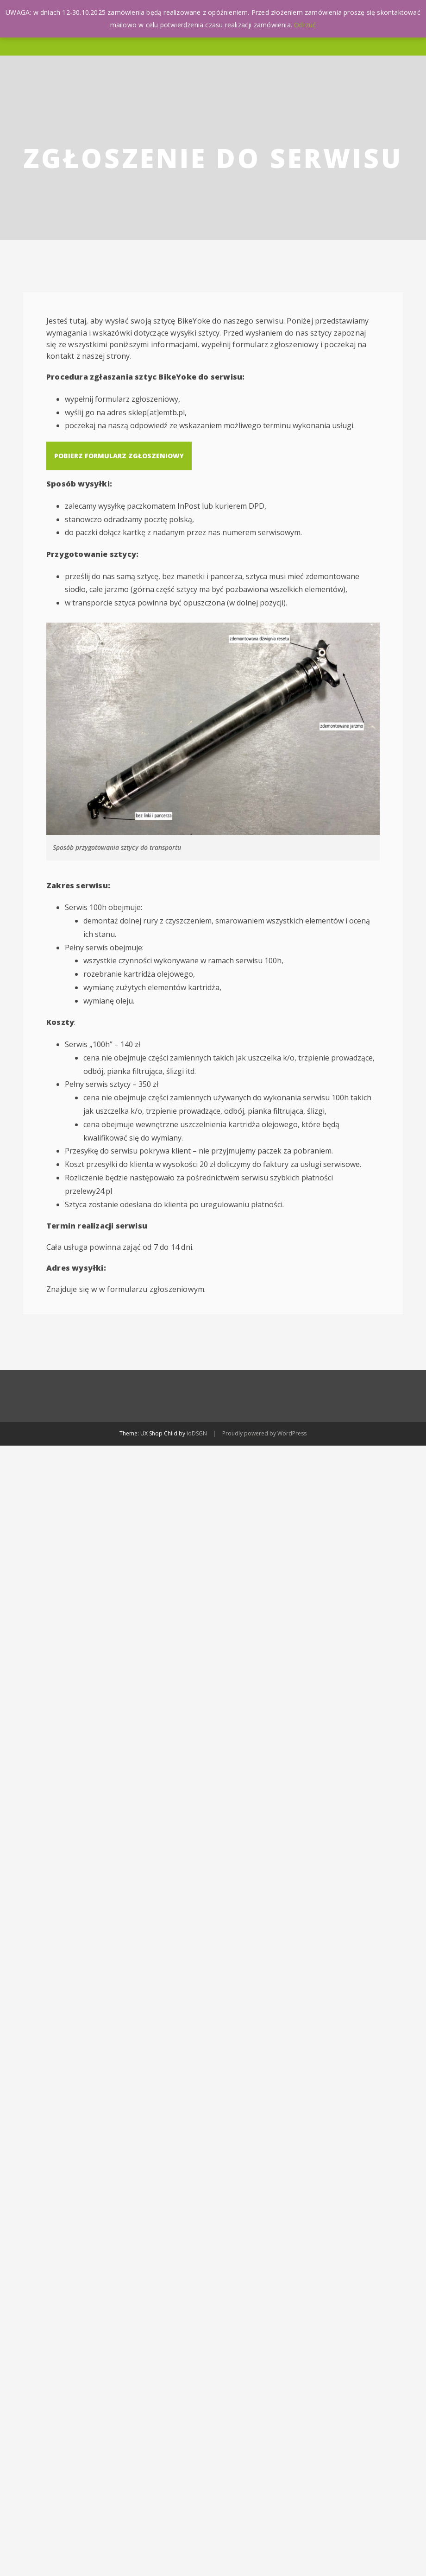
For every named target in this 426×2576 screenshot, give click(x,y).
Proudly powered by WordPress (264, 1433)
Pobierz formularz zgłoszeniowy (119, 455)
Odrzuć (305, 24)
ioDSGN (197, 1433)
